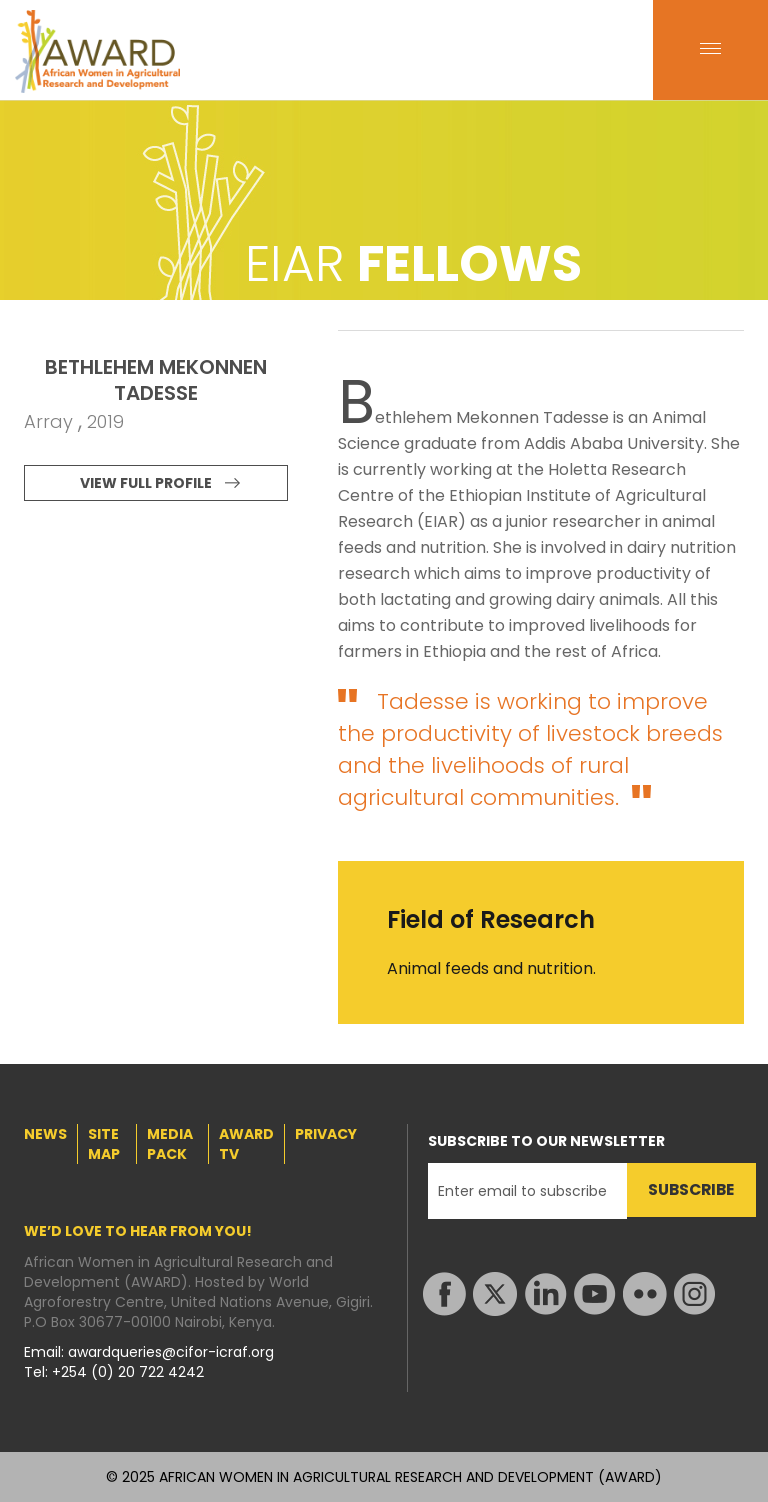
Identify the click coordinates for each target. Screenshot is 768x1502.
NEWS (45, 1134)
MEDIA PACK (170, 1144)
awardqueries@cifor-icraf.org (171, 1352)
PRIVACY (326, 1134)
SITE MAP (104, 1144)
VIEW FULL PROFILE (146, 483)
